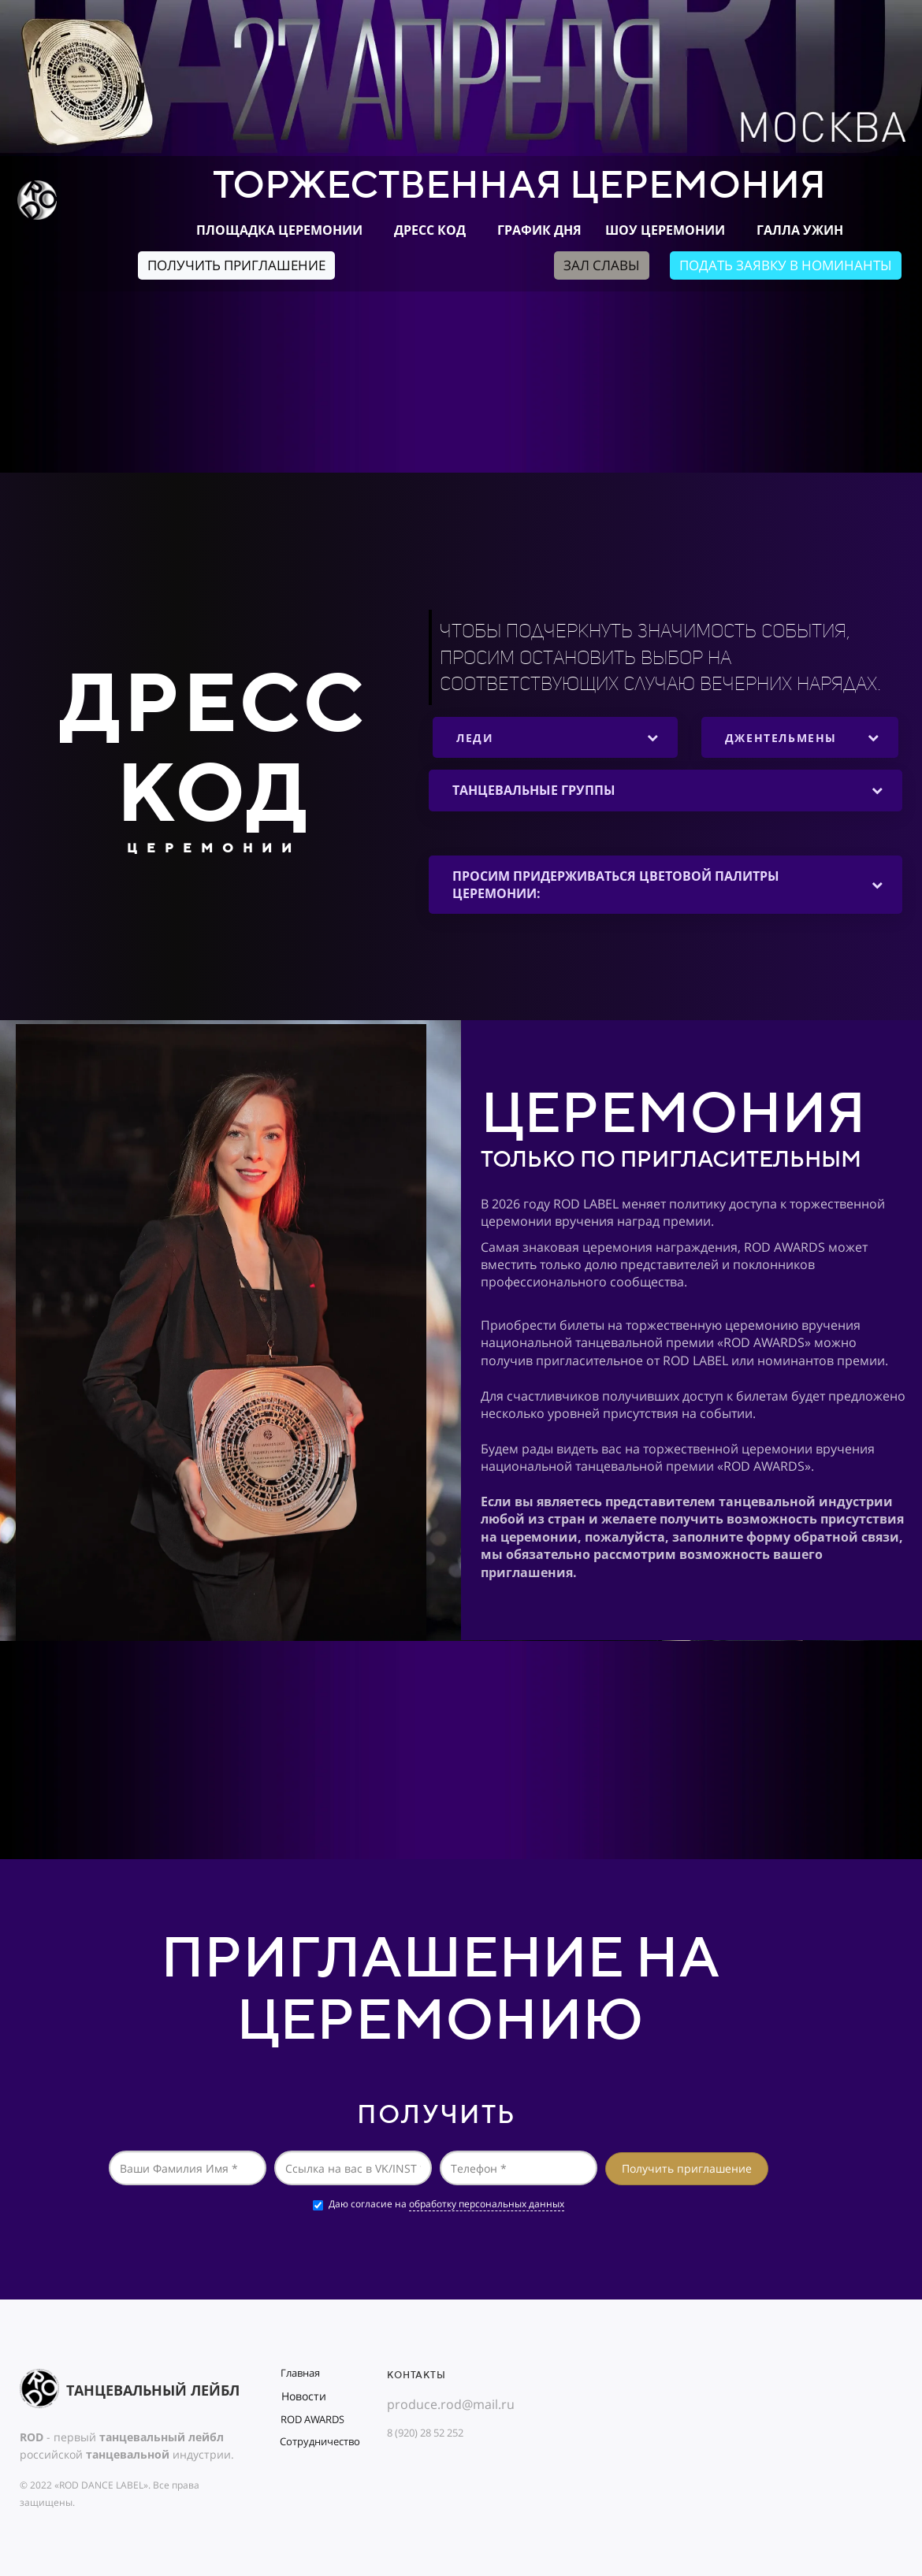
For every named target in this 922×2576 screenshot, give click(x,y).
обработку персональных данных (486, 2203)
